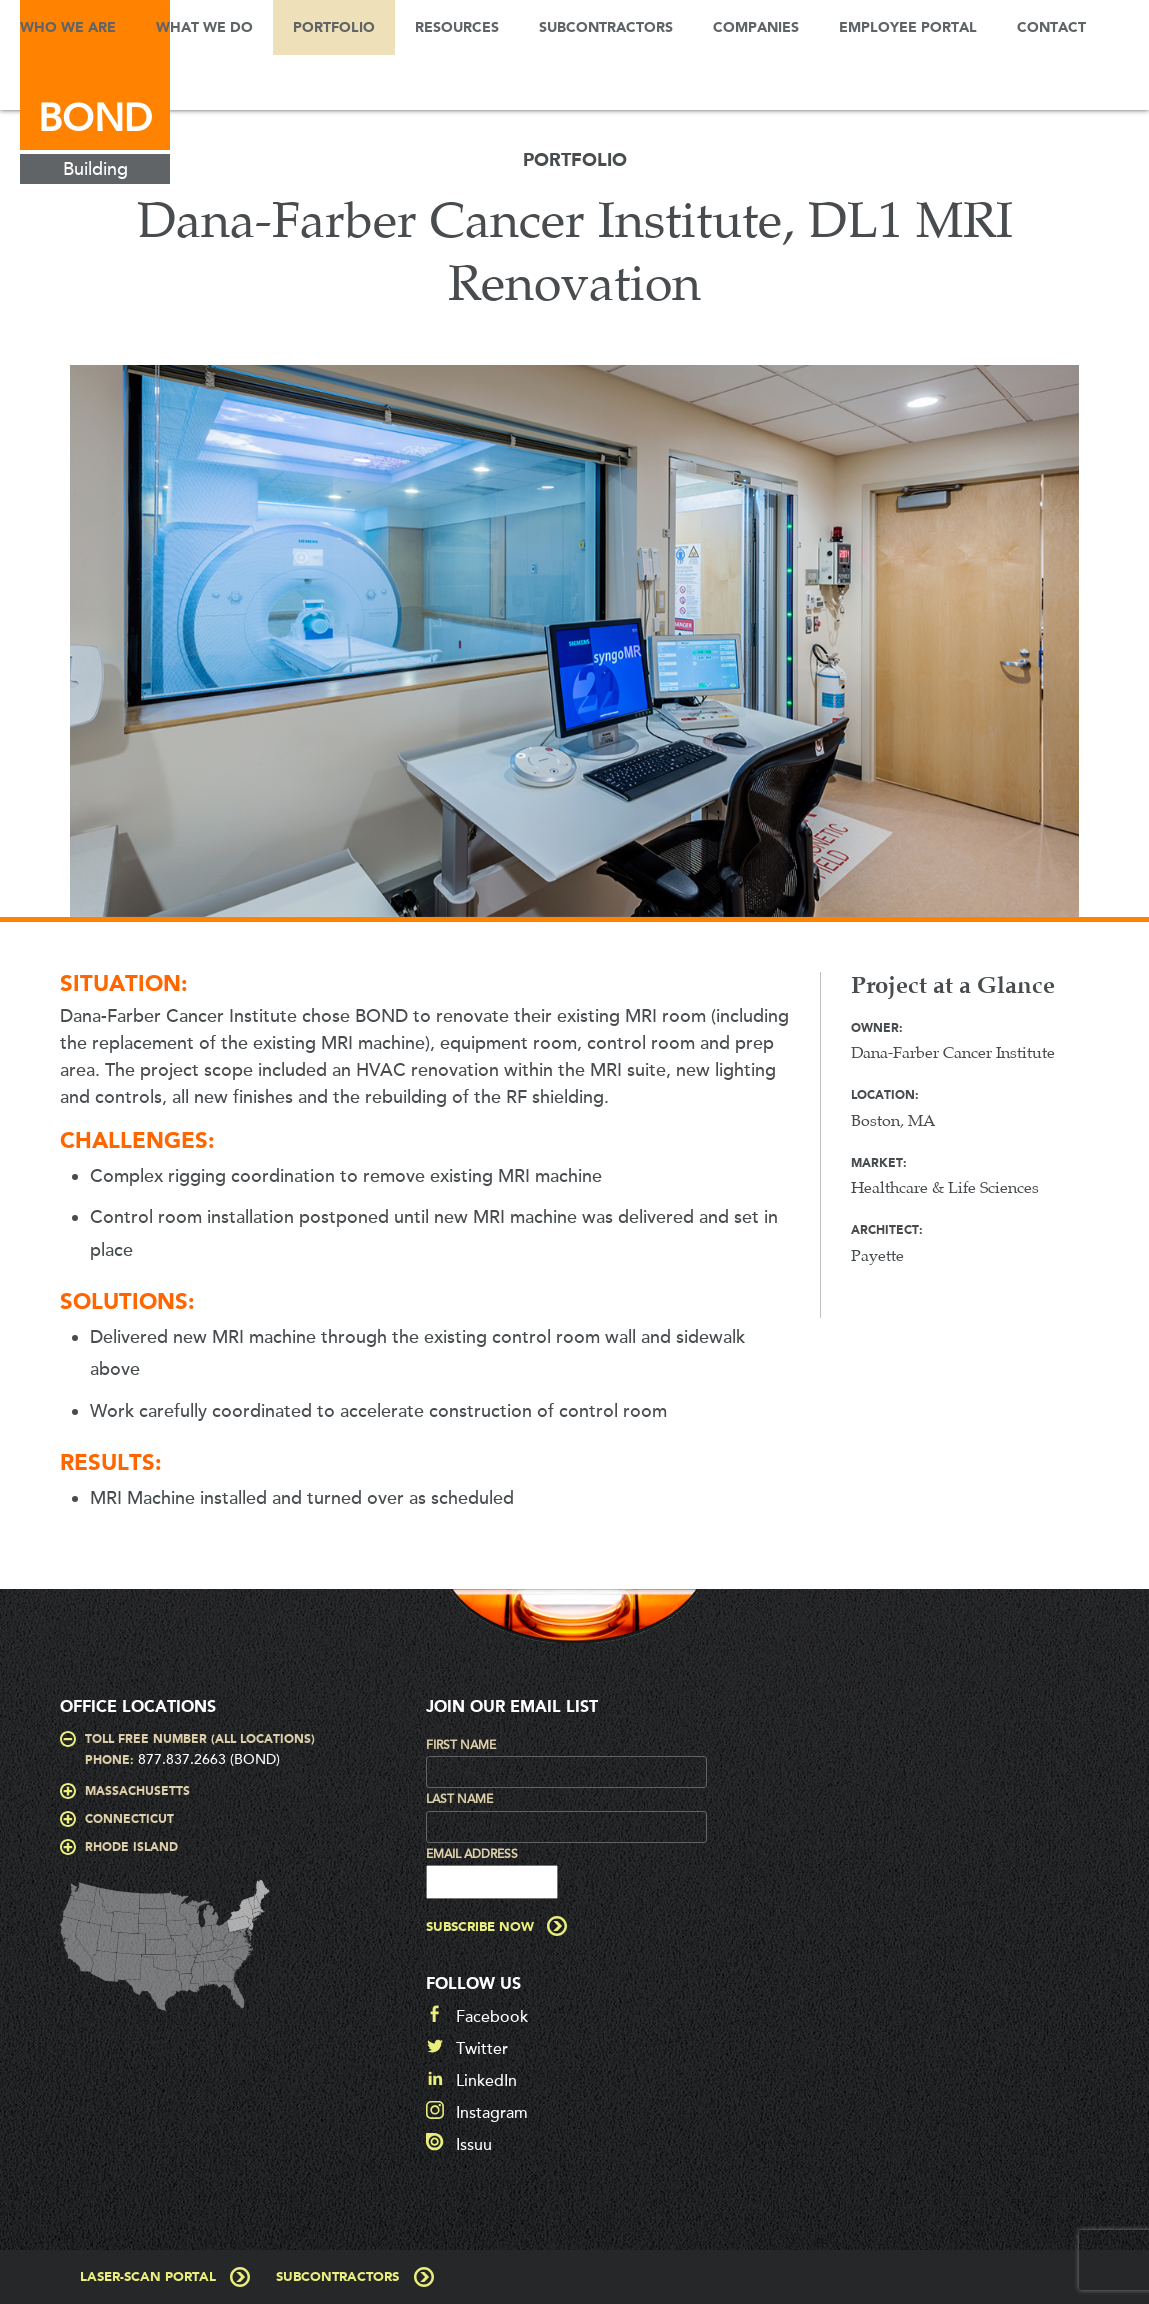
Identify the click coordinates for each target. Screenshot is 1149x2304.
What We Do (204, 28)
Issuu (474, 2145)
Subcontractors (606, 28)
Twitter (482, 2049)
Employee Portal (908, 28)
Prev (35, 651)
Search (30, 82)
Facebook (492, 2017)
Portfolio (334, 28)
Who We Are (68, 28)
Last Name (459, 1799)
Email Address (472, 1854)
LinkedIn (486, 2081)
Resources (457, 28)
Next (1114, 651)
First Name (461, 1745)
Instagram (492, 2113)
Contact (1051, 28)
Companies (756, 28)
